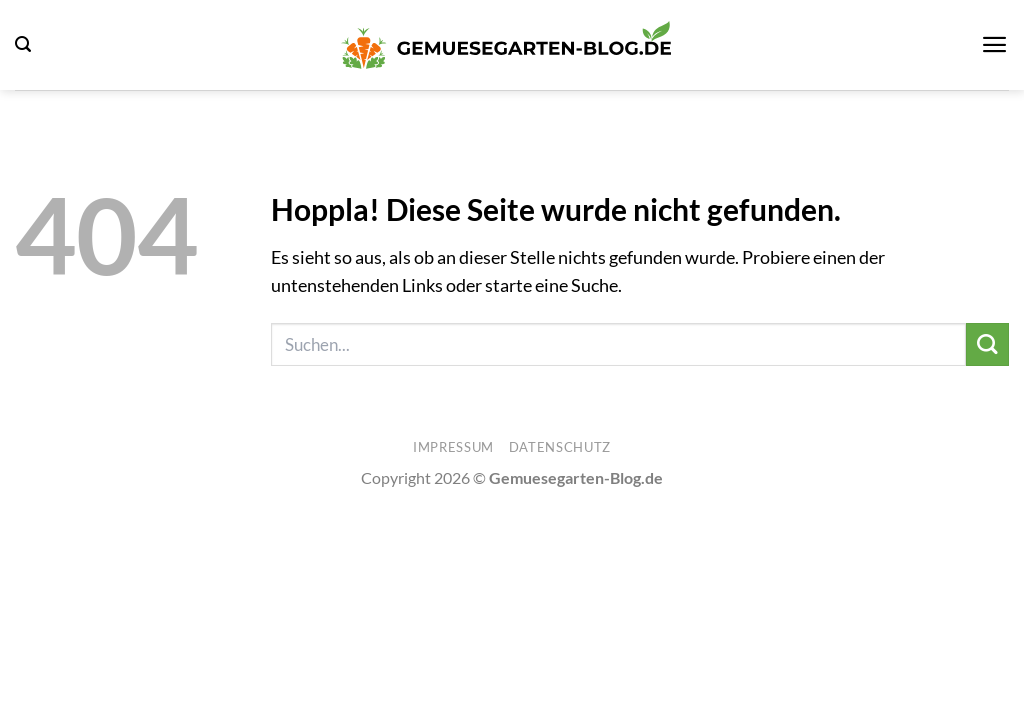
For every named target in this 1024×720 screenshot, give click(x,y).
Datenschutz (560, 447)
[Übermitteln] (987, 344)
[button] (23, 44)
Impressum (453, 447)
